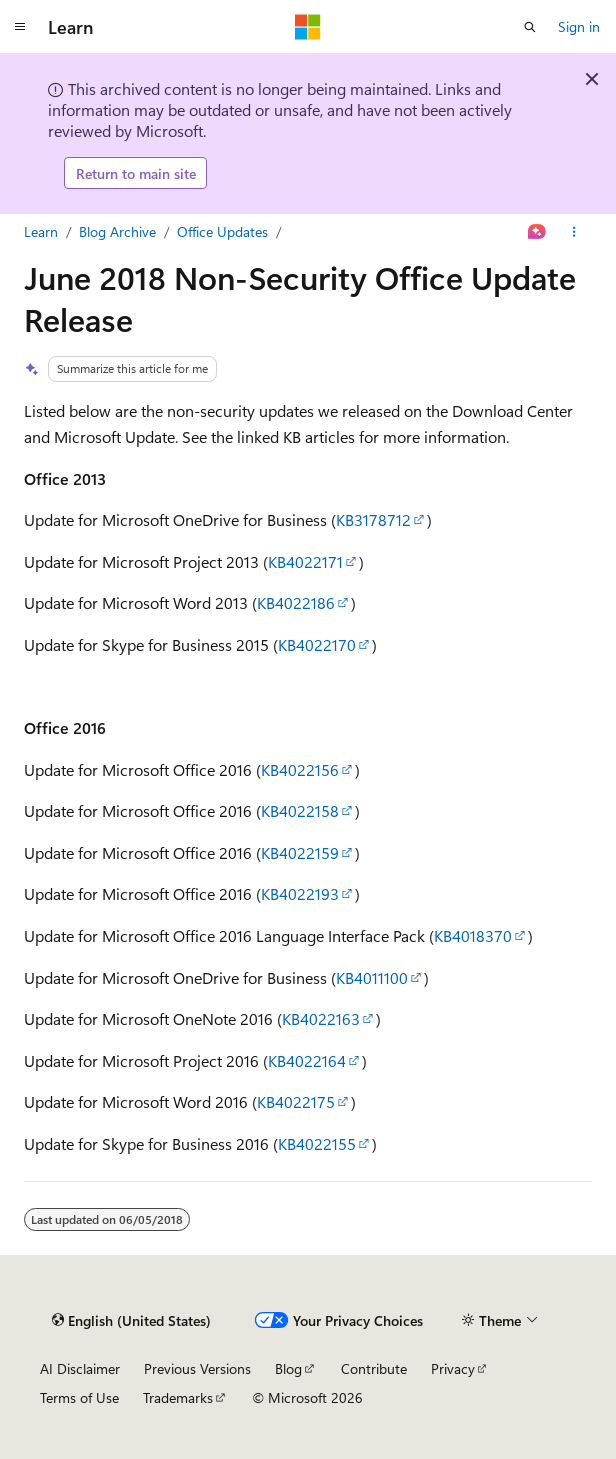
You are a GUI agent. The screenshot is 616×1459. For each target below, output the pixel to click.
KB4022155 (317, 1143)
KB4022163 (321, 1018)
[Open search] (530, 27)
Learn (41, 231)
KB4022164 (307, 1060)
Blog (288, 1368)
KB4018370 (473, 935)
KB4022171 (305, 561)
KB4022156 (300, 769)
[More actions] (574, 232)
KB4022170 (317, 644)
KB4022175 (296, 1101)
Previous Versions (197, 1368)
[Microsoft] (308, 27)
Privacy (453, 1368)
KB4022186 (296, 602)
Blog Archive (117, 231)
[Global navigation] (20, 27)
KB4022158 (300, 810)
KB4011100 (372, 977)
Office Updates (222, 231)
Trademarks (178, 1397)
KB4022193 (300, 893)
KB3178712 (373, 519)
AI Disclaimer (80, 1368)
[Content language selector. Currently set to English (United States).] (131, 1320)
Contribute (374, 1368)
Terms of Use (79, 1397)
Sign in (579, 26)
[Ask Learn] (537, 232)
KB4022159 (300, 852)
